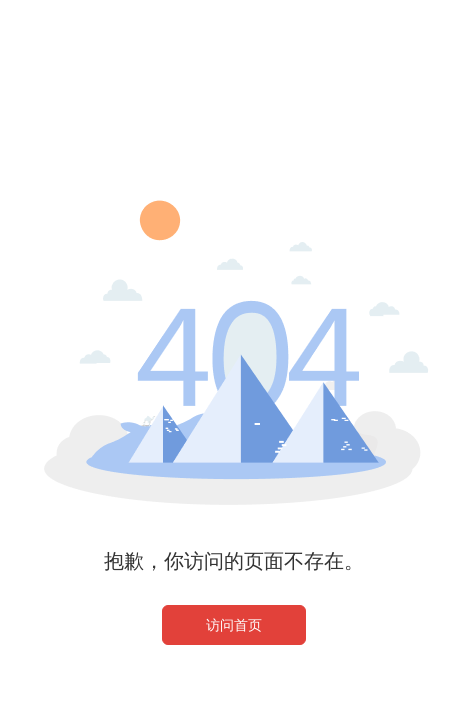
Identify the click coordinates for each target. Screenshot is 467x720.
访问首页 (234, 625)
